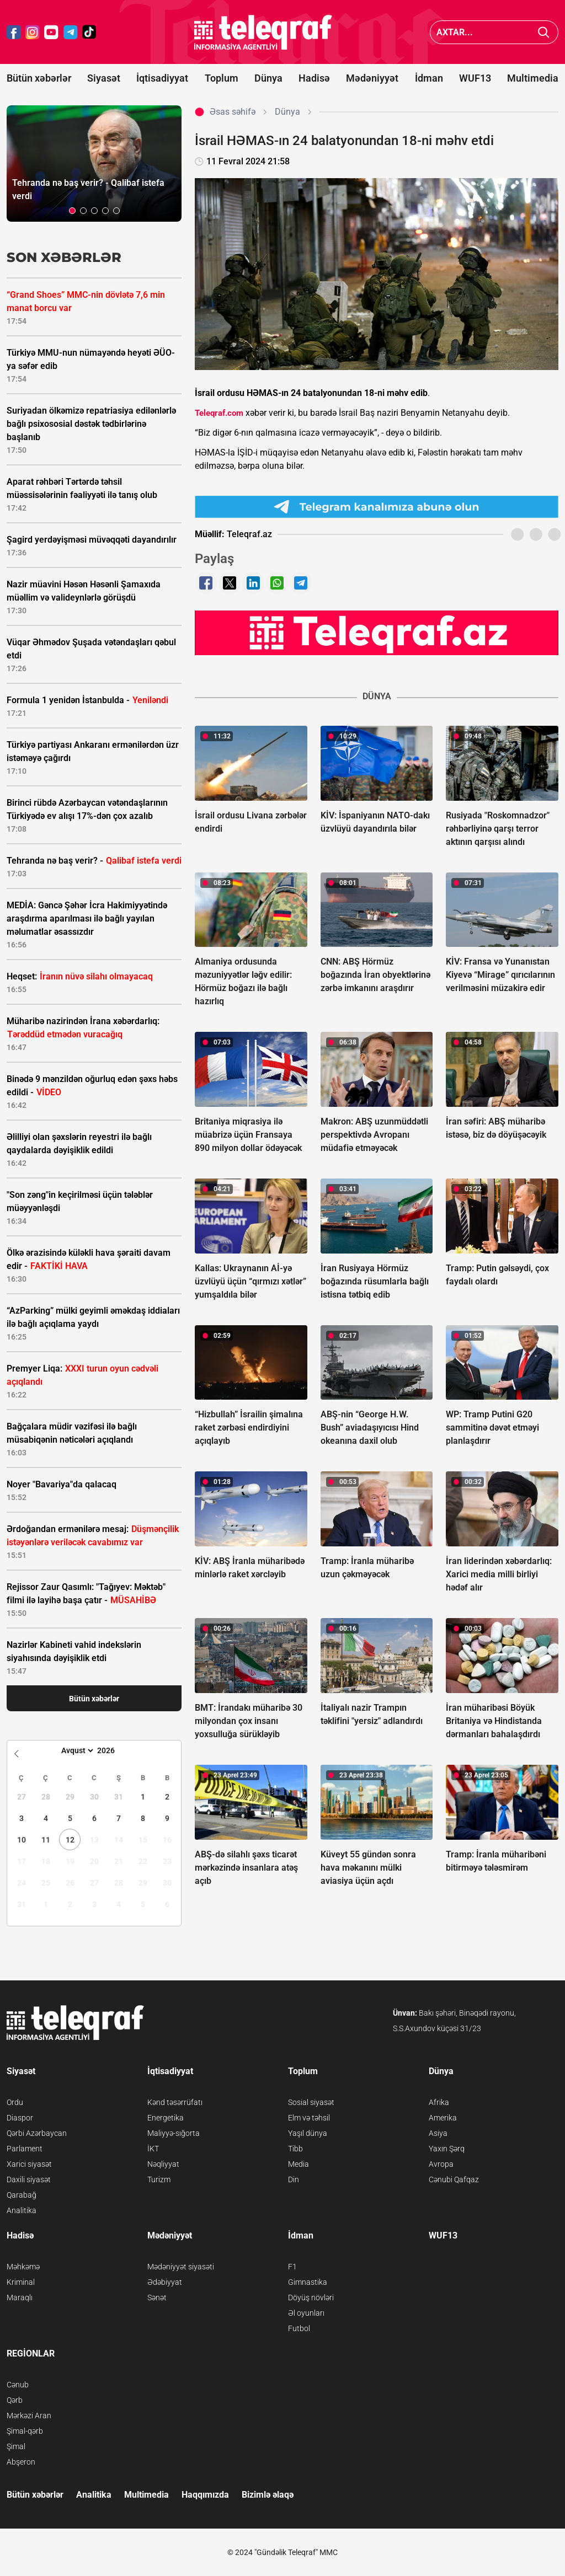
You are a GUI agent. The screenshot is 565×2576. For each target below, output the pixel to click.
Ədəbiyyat (164, 2282)
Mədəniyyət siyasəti (180, 2266)
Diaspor (20, 2117)
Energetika (165, 2117)
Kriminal (21, 2282)
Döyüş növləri (311, 2297)
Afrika (439, 2102)
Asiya (438, 2133)
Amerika (443, 2117)
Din (293, 2179)
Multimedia (532, 78)
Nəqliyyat (163, 2164)
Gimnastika (307, 2282)
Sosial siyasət (311, 2102)
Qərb (15, 2400)
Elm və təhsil (309, 2117)
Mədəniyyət (372, 78)
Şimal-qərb (25, 2431)
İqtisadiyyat (162, 78)
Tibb (295, 2148)
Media (298, 2164)
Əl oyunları (306, 2313)
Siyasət (103, 78)
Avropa (441, 2164)
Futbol (299, 2328)
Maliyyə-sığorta (173, 2133)
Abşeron (21, 2461)
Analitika (21, 2210)
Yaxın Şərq (447, 2148)
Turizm (158, 2179)
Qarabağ (21, 2195)
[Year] (113, 1750)
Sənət (157, 2297)
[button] (72, 210)
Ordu (15, 2102)
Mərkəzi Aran (29, 2415)
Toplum (221, 78)
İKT (153, 2148)
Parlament (24, 2148)
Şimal (16, 2446)
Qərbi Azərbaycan (37, 2133)
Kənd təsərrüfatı (174, 2102)
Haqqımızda (205, 2494)
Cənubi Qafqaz (454, 2179)
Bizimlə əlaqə (268, 2494)
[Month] (76, 1750)
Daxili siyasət (29, 2179)
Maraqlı (20, 2297)
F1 (292, 2266)
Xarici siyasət (29, 2164)
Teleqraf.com (219, 413)
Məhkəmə (23, 2266)
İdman (429, 78)
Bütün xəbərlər (39, 78)
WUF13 (475, 78)
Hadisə (314, 78)
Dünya (268, 78)
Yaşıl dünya (307, 2133)
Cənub (18, 2384)
